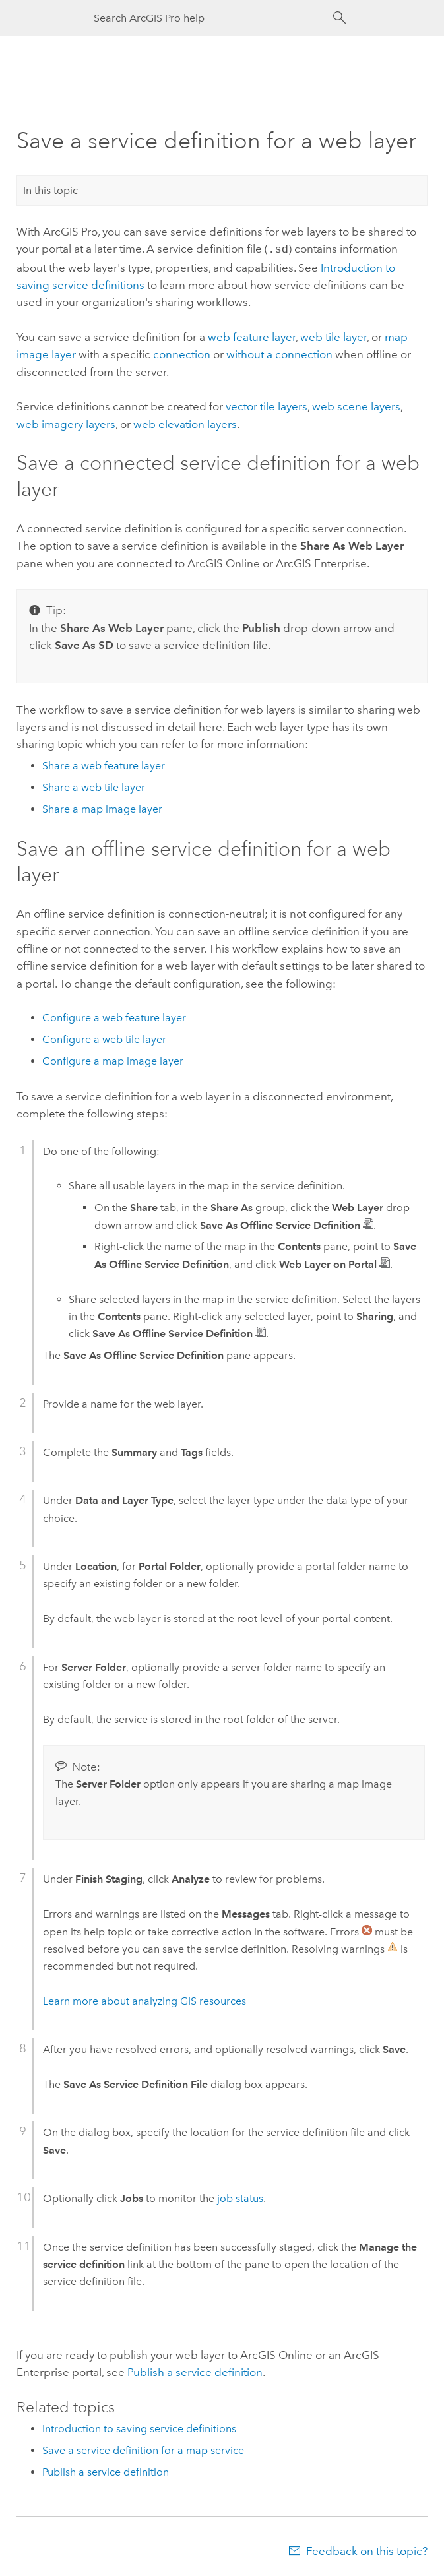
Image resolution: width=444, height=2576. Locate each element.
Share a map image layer (102, 807)
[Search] (339, 17)
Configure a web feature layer (114, 1016)
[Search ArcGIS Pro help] (209, 18)
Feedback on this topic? (367, 2549)
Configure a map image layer (112, 1059)
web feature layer (252, 335)
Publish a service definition (195, 2370)
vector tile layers (266, 405)
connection (181, 353)
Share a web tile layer (93, 786)
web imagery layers (65, 422)
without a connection (279, 353)
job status (240, 2197)
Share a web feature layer (103, 764)
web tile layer (333, 335)
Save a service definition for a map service (143, 2449)
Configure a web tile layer (104, 1038)
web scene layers (356, 405)
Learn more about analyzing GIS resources (144, 2000)
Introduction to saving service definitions (139, 2427)
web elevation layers (185, 422)
